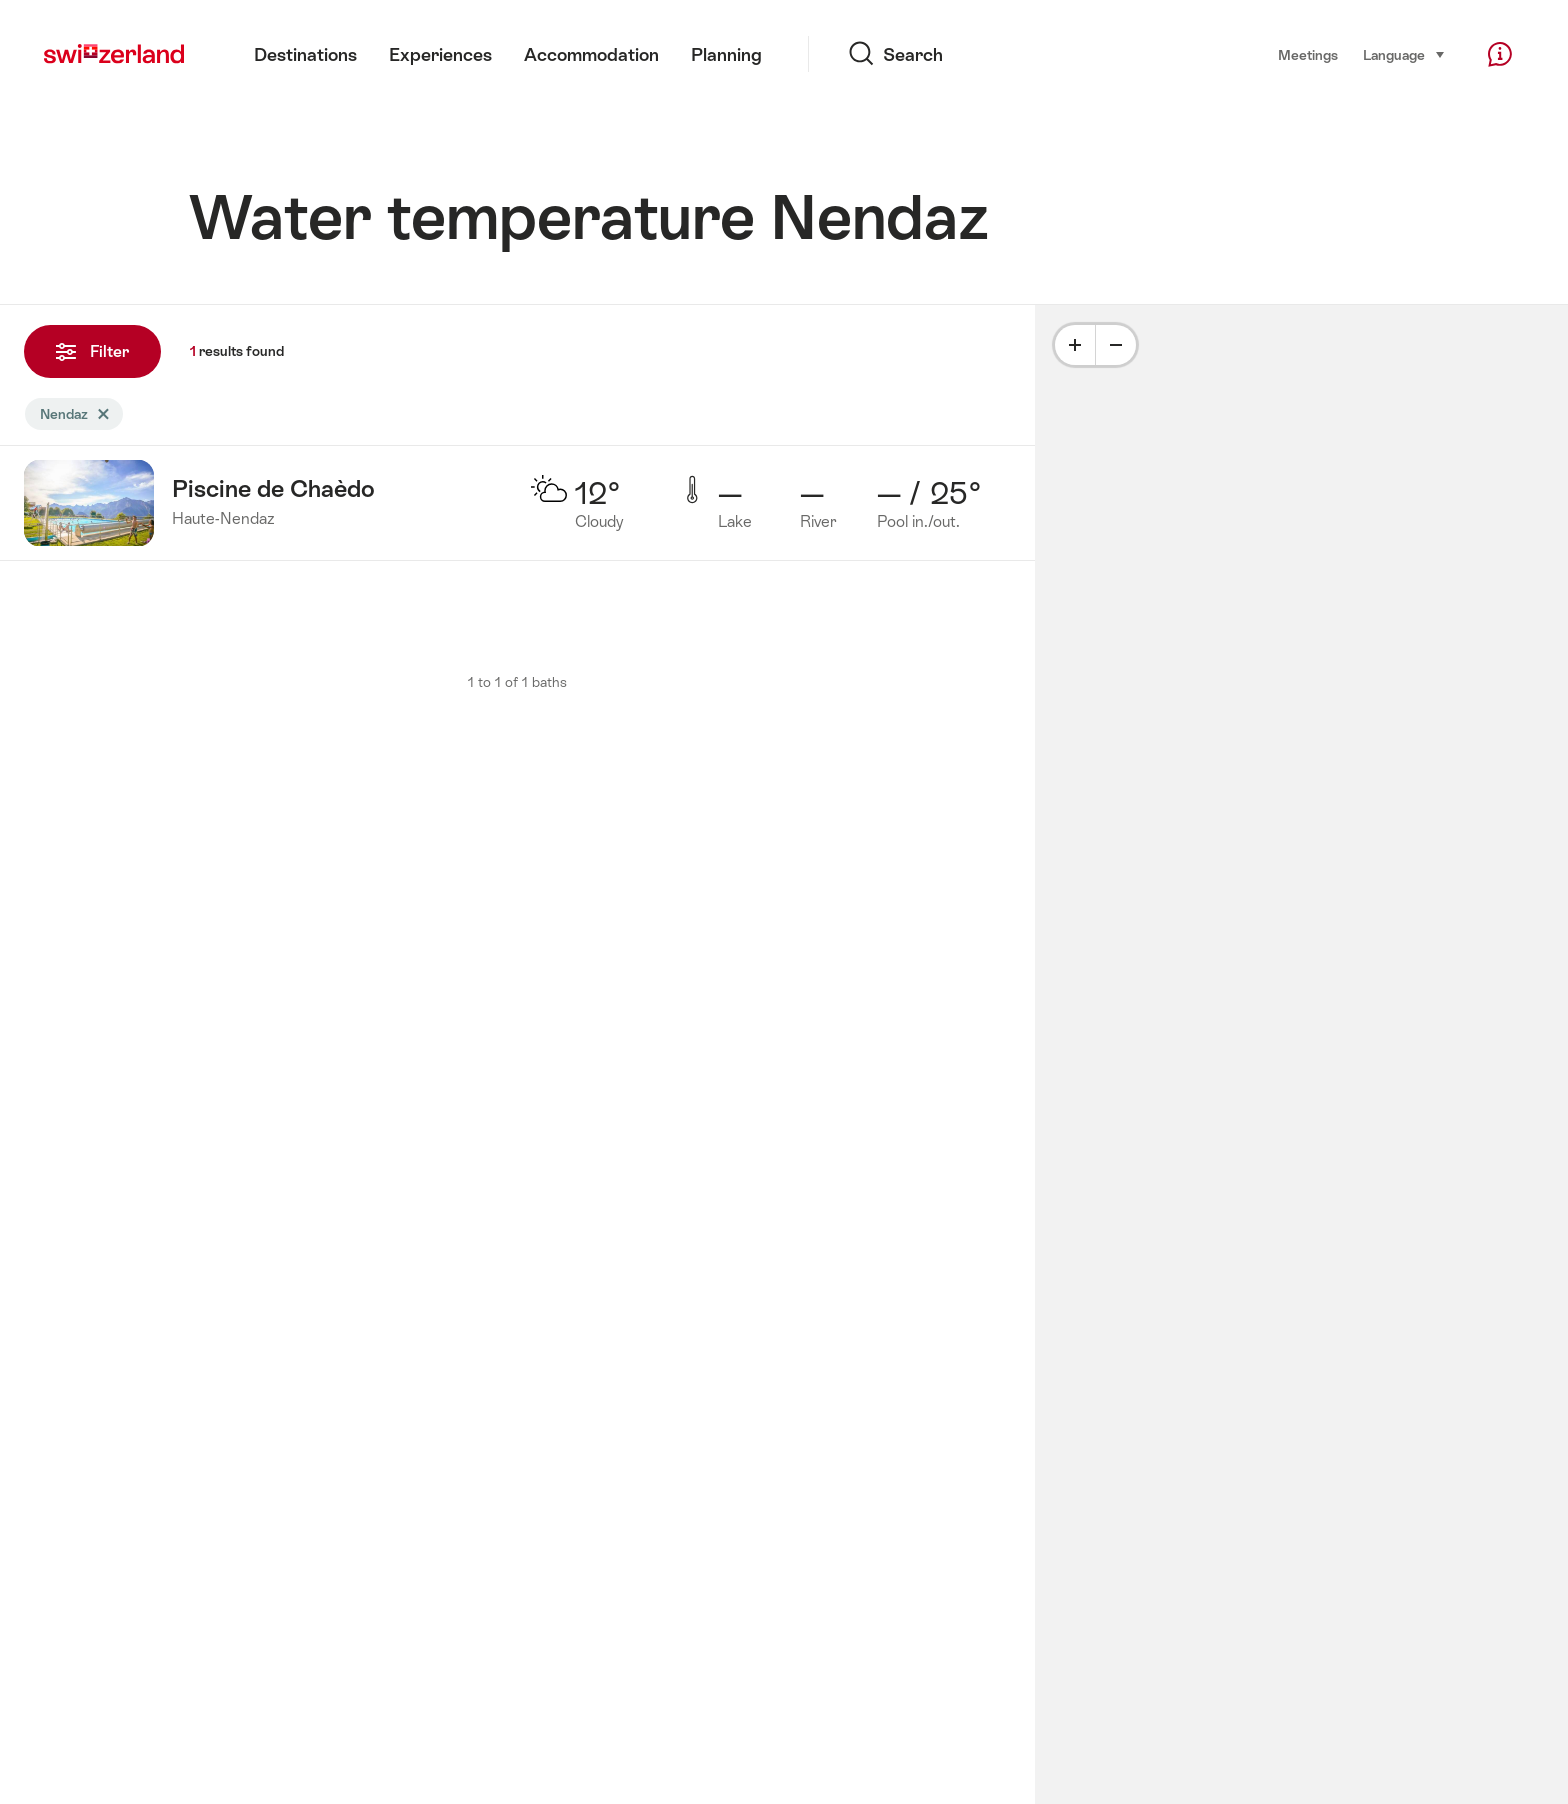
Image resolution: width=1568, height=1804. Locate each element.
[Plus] (1075, 345)
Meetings (1308, 55)
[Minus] (1116, 345)
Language (1404, 53)
